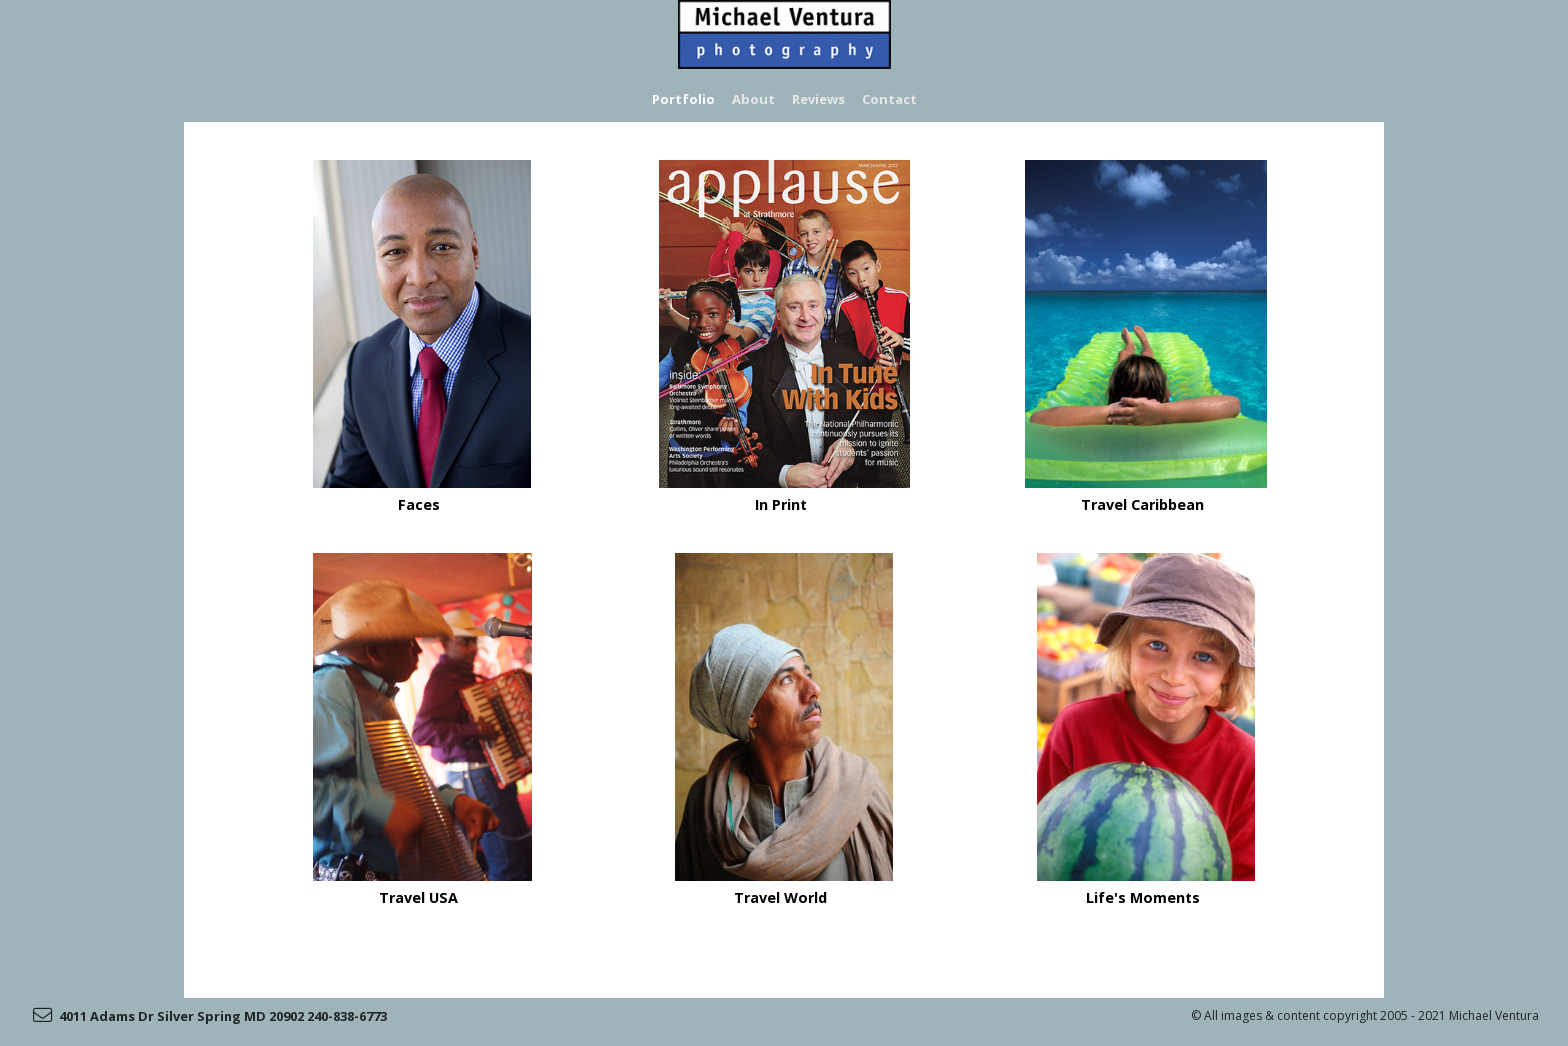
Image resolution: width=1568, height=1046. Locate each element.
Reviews (818, 99)
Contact (889, 99)
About (755, 99)
